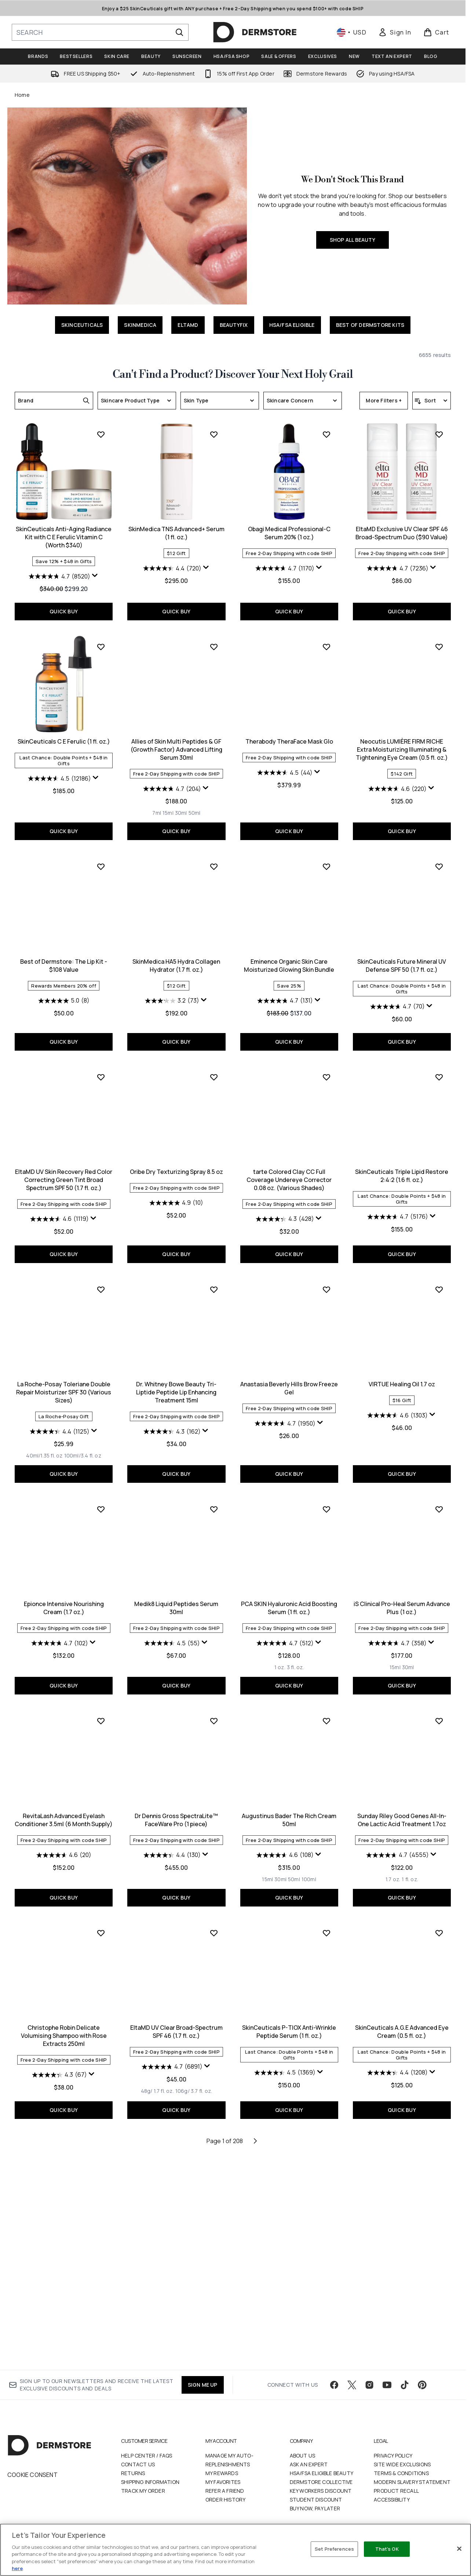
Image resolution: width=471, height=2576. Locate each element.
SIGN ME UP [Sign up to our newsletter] (203, 2384)
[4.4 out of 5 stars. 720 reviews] (59, 780)
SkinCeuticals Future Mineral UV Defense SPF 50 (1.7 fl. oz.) (289, 1170)
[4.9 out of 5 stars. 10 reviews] (64, 1409)
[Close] (459, 2549)
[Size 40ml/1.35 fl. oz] (382, 1449)
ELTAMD (188, 324)
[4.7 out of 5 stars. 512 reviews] (172, 1850)
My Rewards (221, 2473)
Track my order (143, 2490)
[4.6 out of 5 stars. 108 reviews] (172, 2061)
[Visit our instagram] (369, 2385)
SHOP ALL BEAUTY (352, 239)
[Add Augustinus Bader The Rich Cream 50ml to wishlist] (214, 1928)
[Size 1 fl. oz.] (297, 2086)
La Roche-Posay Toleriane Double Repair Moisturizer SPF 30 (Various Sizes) (401, 1386)
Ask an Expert (309, 2464)
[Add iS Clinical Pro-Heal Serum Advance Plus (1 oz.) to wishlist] (326, 1716)
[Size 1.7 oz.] (280, 2086)
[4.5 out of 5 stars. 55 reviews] (59, 1850)
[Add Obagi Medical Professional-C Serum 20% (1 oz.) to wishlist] (214, 647)
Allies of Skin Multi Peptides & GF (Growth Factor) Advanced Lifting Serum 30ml (64, 954)
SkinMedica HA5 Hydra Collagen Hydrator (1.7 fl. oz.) (63, 1170)
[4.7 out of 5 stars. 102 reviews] (397, 1637)
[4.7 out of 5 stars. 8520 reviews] (397, 576)
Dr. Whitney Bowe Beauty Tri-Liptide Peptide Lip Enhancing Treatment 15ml (63, 1606)
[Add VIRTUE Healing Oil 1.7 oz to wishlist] (326, 1503)
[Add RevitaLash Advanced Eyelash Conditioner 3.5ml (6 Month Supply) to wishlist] (439, 1716)
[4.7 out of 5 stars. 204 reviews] (59, 993)
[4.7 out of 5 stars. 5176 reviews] (285, 1423)
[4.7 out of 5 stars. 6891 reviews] (59, 2274)
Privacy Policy (393, 2455)
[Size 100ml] (196, 2086)
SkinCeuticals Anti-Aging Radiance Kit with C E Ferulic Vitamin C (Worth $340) (402, 537)
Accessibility (392, 2499)
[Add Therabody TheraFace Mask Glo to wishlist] (214, 851)
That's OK (387, 2549)
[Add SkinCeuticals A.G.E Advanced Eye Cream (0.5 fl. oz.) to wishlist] (326, 2140)
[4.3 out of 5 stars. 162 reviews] (59, 1645)
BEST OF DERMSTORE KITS (370, 324)
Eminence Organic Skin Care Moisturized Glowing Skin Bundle (176, 1170)
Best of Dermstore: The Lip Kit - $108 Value (401, 950)
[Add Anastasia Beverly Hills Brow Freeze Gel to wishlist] (214, 1503)
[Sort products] (431, 400)
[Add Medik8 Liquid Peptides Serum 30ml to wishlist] (101, 1716)
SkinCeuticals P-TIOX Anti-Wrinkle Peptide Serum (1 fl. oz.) (176, 2239)
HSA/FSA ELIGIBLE (292, 324)
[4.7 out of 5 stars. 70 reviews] (285, 1211)
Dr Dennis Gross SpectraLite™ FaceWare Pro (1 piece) (63, 2026)
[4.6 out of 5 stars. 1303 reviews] (285, 1629)
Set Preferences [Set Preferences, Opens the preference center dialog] (334, 2549)
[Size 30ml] (68, 1017)
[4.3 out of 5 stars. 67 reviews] (397, 2069)
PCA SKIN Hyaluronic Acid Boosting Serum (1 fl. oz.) (176, 1815)
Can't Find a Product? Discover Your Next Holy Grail (233, 375)
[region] (235, 2550)
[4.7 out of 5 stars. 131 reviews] (172, 1205)
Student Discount (316, 2499)
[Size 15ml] (55, 1017)
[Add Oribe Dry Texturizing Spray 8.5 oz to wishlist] (101, 1283)
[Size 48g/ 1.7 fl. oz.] (44, 2298)
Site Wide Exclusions (402, 2464)
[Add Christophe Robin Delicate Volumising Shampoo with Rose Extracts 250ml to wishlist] (439, 1928)
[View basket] (436, 32)
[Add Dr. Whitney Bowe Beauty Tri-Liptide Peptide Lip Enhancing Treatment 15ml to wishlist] (101, 1503)
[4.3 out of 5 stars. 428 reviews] (172, 1425)
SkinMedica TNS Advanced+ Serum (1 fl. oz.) (64, 745)
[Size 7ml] (44, 1017)
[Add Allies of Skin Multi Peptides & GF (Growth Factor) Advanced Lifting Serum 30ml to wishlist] (101, 851)
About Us (302, 2455)
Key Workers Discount (321, 2490)
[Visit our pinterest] (422, 2385)
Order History (225, 2499)
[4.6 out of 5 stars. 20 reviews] (401, 1850)
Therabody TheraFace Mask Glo (176, 946)
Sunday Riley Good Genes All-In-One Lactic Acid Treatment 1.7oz (289, 2026)
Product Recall (396, 2490)
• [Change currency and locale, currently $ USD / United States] (351, 32)
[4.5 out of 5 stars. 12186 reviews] (397, 778)
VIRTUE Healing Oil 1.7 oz (289, 1598)
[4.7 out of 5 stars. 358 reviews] (285, 1850)
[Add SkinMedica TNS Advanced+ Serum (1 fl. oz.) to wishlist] (101, 647)
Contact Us (138, 2464)
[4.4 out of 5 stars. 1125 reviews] (397, 1425)
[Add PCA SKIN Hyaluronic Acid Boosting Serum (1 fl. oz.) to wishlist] (214, 1716)
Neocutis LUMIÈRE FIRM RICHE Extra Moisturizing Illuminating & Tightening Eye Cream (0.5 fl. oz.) (289, 954)
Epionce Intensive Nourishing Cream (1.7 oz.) (402, 1602)
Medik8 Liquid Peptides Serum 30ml (64, 1815)
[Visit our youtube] (387, 2385)
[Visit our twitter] (352, 2385)
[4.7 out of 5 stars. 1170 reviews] (172, 780)
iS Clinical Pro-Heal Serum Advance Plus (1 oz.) (289, 1815)
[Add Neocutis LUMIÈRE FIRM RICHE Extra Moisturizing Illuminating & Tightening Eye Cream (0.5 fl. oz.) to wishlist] (326, 851)
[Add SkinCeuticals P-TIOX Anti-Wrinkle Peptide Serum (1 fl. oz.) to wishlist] (214, 2140)
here (17, 2568)
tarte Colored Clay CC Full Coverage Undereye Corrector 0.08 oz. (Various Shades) (176, 1386)
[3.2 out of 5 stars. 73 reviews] (59, 1205)
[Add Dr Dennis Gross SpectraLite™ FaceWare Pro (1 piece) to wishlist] (101, 1928)
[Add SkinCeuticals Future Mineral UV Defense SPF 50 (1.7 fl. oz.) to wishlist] (326, 1071)
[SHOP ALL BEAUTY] (127, 205)
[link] (395, 32)
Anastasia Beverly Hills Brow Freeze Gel (176, 1602)
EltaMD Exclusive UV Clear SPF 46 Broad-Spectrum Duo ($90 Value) (289, 745)
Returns (133, 2473)
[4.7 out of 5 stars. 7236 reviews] (285, 780)
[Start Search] (179, 32)
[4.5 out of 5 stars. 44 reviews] (172, 977)
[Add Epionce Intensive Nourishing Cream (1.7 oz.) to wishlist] (439, 1503)
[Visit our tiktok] (404, 2385)
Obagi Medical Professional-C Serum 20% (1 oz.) (176, 745)
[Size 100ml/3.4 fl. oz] (420, 1449)
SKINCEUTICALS (82, 324)
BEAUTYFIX (234, 324)
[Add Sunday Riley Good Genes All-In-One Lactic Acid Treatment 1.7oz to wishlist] (326, 1928)
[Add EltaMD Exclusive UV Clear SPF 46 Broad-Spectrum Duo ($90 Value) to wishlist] (326, 647)
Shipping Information (150, 2481)
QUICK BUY (402, 611)
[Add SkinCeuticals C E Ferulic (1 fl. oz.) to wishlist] (439, 647)
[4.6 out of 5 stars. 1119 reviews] (397, 1213)
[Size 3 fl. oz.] (182, 1874)
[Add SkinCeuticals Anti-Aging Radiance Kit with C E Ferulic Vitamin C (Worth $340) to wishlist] (439, 434)
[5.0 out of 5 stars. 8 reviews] (401, 985)
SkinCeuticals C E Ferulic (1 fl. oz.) (401, 741)
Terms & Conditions (401, 2473)
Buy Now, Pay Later (315, 2508)
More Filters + (384, 400)
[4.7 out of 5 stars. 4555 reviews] (284, 2061)
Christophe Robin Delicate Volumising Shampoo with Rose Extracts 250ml (402, 2030)
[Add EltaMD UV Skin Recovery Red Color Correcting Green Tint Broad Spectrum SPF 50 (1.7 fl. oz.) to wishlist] (439, 1071)
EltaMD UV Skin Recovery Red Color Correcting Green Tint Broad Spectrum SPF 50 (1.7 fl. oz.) (401, 1174)
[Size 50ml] (82, 1017)
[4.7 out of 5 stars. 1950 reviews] (172, 1637)
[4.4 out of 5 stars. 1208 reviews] (285, 2280)
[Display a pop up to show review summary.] (433, 576)
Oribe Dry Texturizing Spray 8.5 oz (63, 1378)
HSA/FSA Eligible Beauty (322, 2473)
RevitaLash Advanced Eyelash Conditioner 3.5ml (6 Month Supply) (402, 1815)
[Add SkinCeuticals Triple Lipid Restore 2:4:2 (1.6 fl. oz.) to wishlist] (326, 1283)
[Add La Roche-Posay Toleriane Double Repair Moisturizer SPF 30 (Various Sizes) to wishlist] (439, 1283)
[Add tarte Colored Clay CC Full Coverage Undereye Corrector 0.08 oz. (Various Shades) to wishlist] (214, 1283)
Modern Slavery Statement (412, 2481)
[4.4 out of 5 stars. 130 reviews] (59, 2061)
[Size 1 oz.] (166, 1874)
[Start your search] (100, 32)
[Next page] (255, 2347)
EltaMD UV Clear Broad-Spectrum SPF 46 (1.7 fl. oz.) (64, 2239)
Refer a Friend (224, 2490)
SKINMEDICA (140, 324)
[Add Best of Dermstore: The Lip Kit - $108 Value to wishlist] (439, 851)
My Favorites (222, 2481)
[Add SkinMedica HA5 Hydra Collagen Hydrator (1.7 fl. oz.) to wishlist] (101, 1071)
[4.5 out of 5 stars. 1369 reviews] (172, 2280)
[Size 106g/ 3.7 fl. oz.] (81, 2298)
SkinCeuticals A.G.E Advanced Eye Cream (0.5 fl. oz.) (289, 2239)
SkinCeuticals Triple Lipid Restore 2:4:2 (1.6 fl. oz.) (289, 1382)
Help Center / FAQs (146, 2455)
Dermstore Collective (321, 2481)
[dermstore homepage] (255, 32)
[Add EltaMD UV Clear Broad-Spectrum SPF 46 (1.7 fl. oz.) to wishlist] (101, 2140)
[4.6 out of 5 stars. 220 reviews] (285, 993)
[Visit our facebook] (334, 2385)
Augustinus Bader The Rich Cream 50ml (176, 2026)
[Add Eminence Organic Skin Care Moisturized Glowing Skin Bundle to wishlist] (214, 1071)
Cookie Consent (32, 2475)
